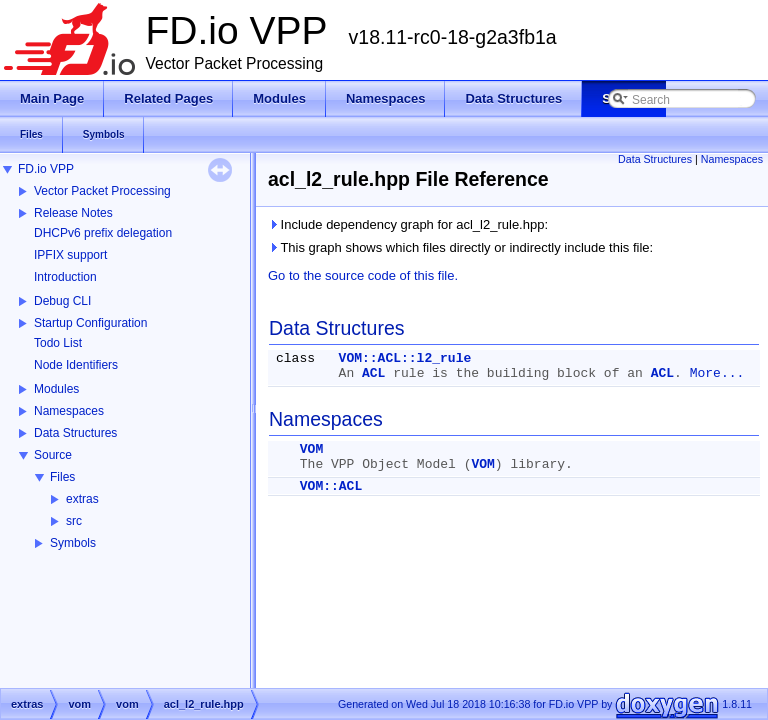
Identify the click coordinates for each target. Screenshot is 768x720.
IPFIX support (70, 255)
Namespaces (69, 411)
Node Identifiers (76, 365)
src (74, 521)
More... (717, 373)
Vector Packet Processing (102, 191)
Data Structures (75, 433)
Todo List (58, 343)
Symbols (73, 543)
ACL (373, 373)
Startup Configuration (90, 323)
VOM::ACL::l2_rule (405, 358)
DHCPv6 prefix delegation (103, 233)
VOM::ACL (331, 486)
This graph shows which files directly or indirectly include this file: (460, 247)
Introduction (65, 277)
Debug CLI (62, 301)
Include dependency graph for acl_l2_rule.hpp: (408, 224)
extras (82, 499)
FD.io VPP (46, 169)
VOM (311, 449)
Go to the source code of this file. (363, 275)
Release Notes (73, 213)
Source (53, 455)
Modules (56, 389)
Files (62, 477)
